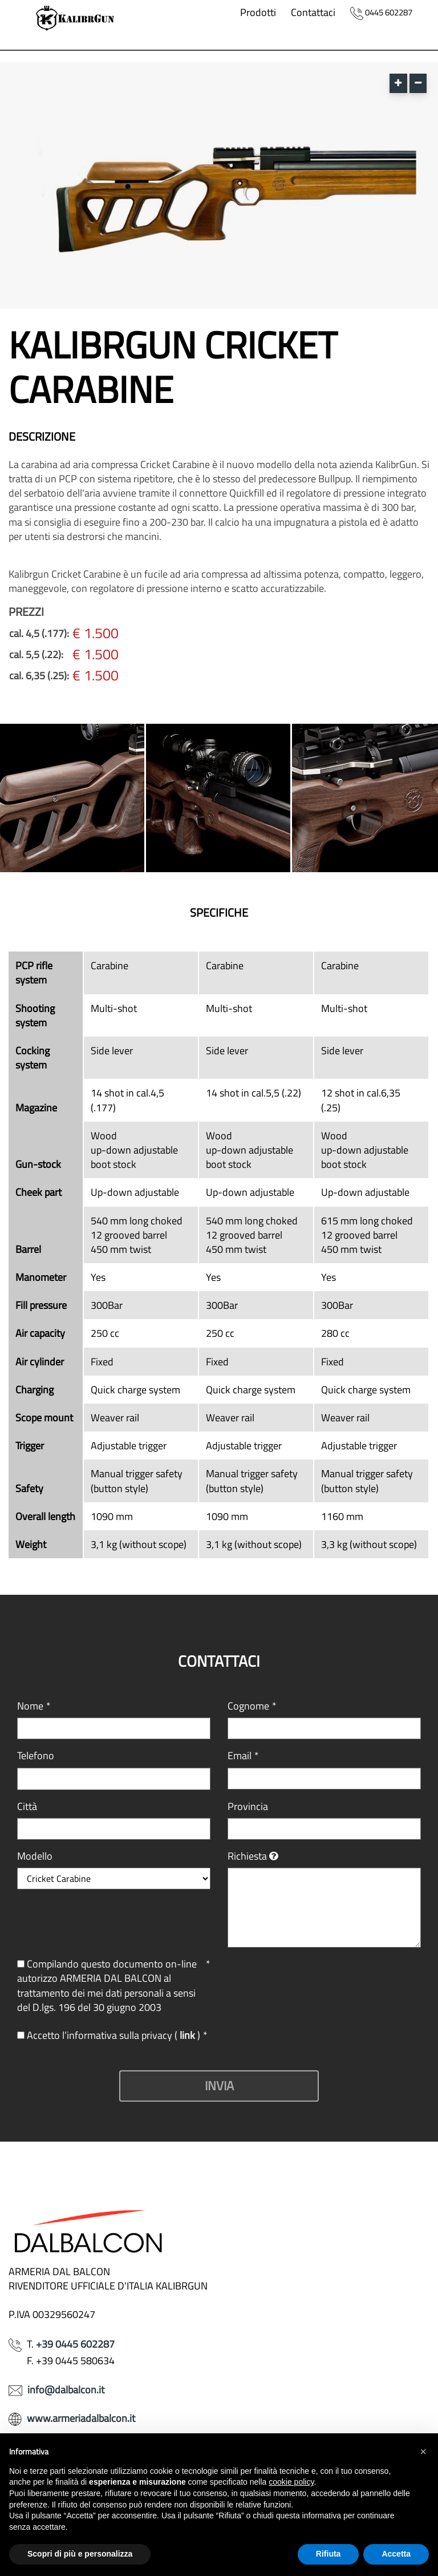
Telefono (35, 1755)
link (188, 2035)
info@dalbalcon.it (65, 2389)
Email (243, 1755)
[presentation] (314, 1979)
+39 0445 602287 (75, 2344)
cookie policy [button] (291, 2481)
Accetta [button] (396, 2553)
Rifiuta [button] (328, 2553)
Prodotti (258, 12)
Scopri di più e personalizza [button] (79, 2553)
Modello (34, 1856)
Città (27, 1806)
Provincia (248, 1806)
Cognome (252, 1706)
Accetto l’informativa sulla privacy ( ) (112, 2035)
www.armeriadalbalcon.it (81, 2418)
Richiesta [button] (247, 1856)
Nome (34, 1706)
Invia (219, 2085)
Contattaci (313, 12)
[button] (423, 2451)
